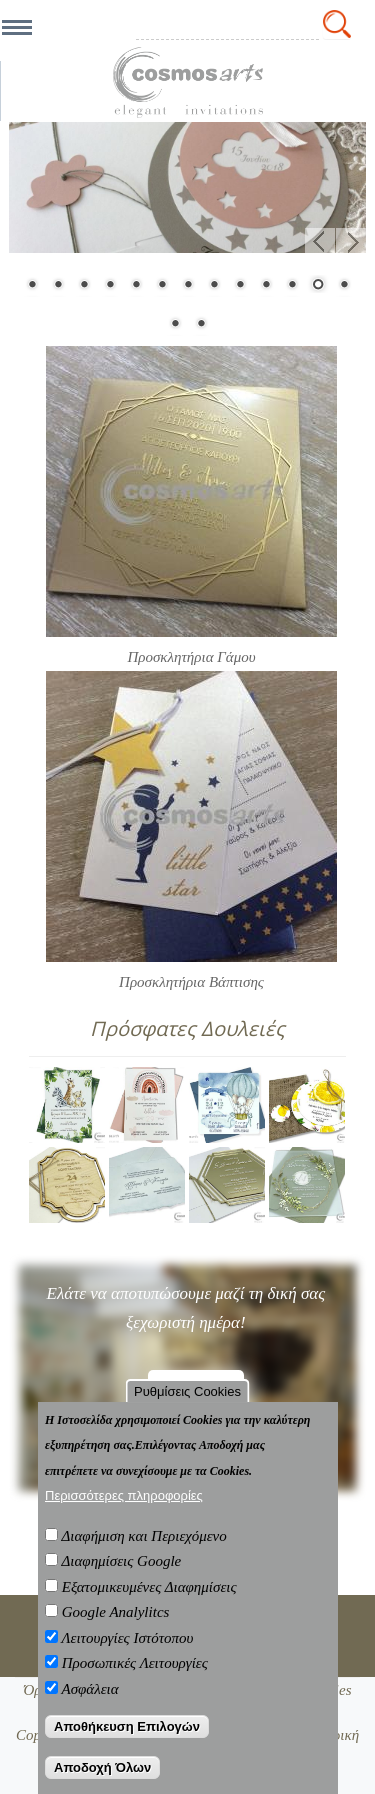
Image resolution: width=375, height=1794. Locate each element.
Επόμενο (351, 243)
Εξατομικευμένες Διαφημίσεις (149, 1587)
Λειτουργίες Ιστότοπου (127, 1638)
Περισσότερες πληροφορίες (124, 1495)
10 (266, 286)
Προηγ (320, 243)
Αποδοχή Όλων (102, 1767)
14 (175, 325)
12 (318, 286)
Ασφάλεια (89, 1689)
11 (292, 286)
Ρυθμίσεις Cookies (187, 1391)
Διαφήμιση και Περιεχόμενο (143, 1536)
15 (201, 325)
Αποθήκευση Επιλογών (127, 1726)
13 (344, 286)
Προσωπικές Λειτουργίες (135, 1663)
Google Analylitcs (116, 1612)
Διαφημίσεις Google (121, 1561)
